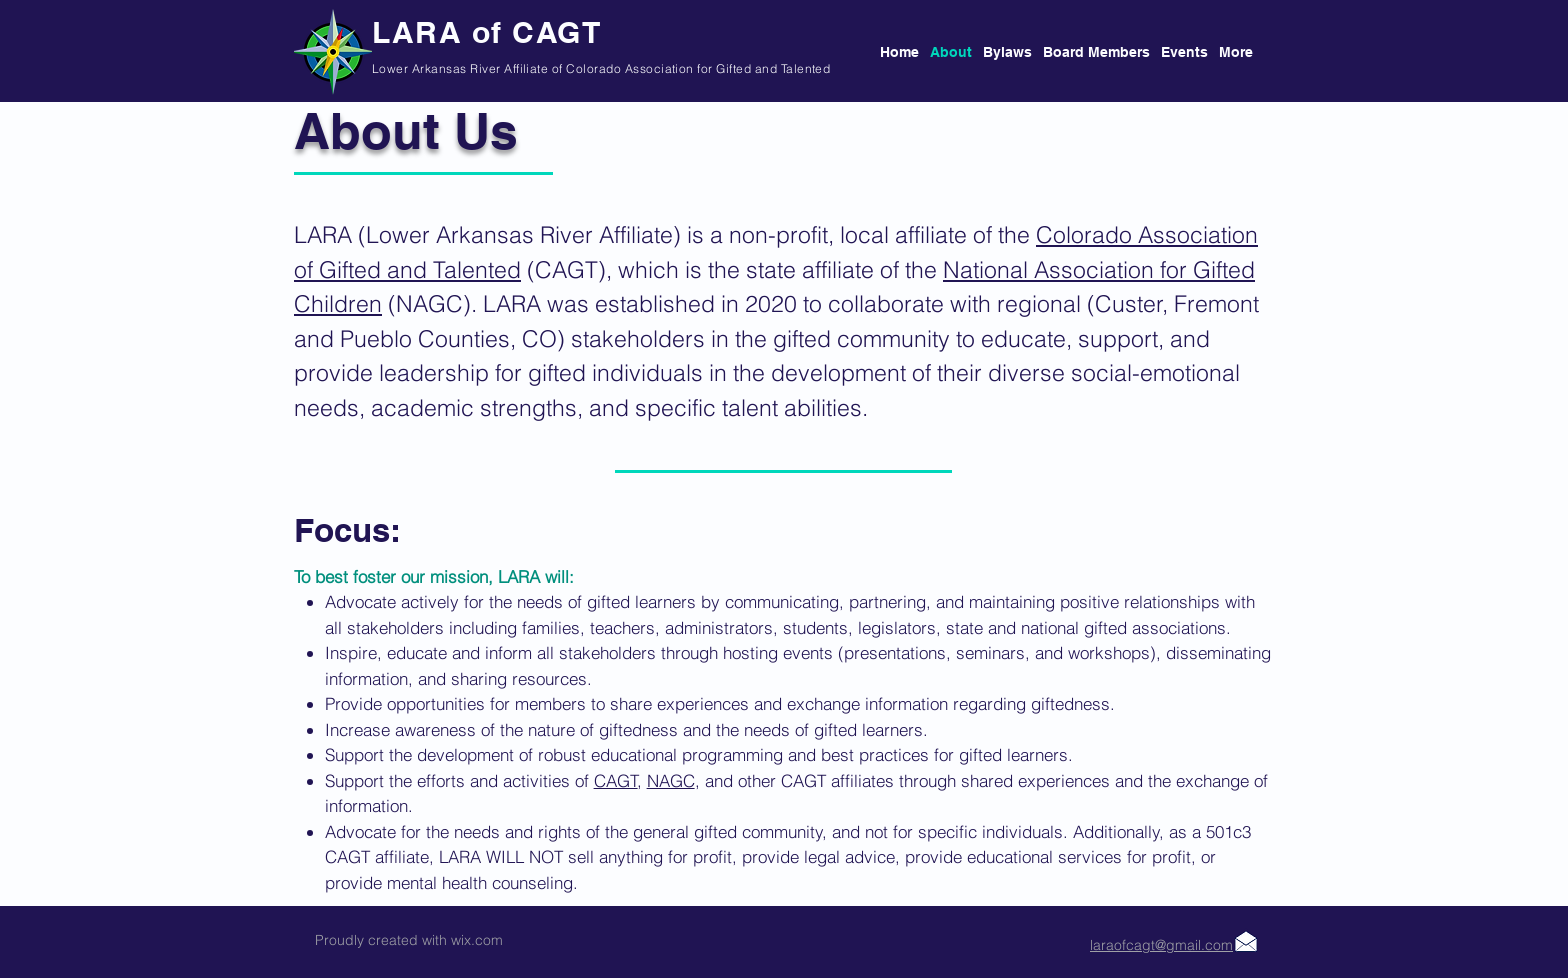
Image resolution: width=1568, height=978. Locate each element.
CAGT (616, 780)
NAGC (671, 780)
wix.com (477, 940)
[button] (1092, 52)
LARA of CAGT (486, 32)
